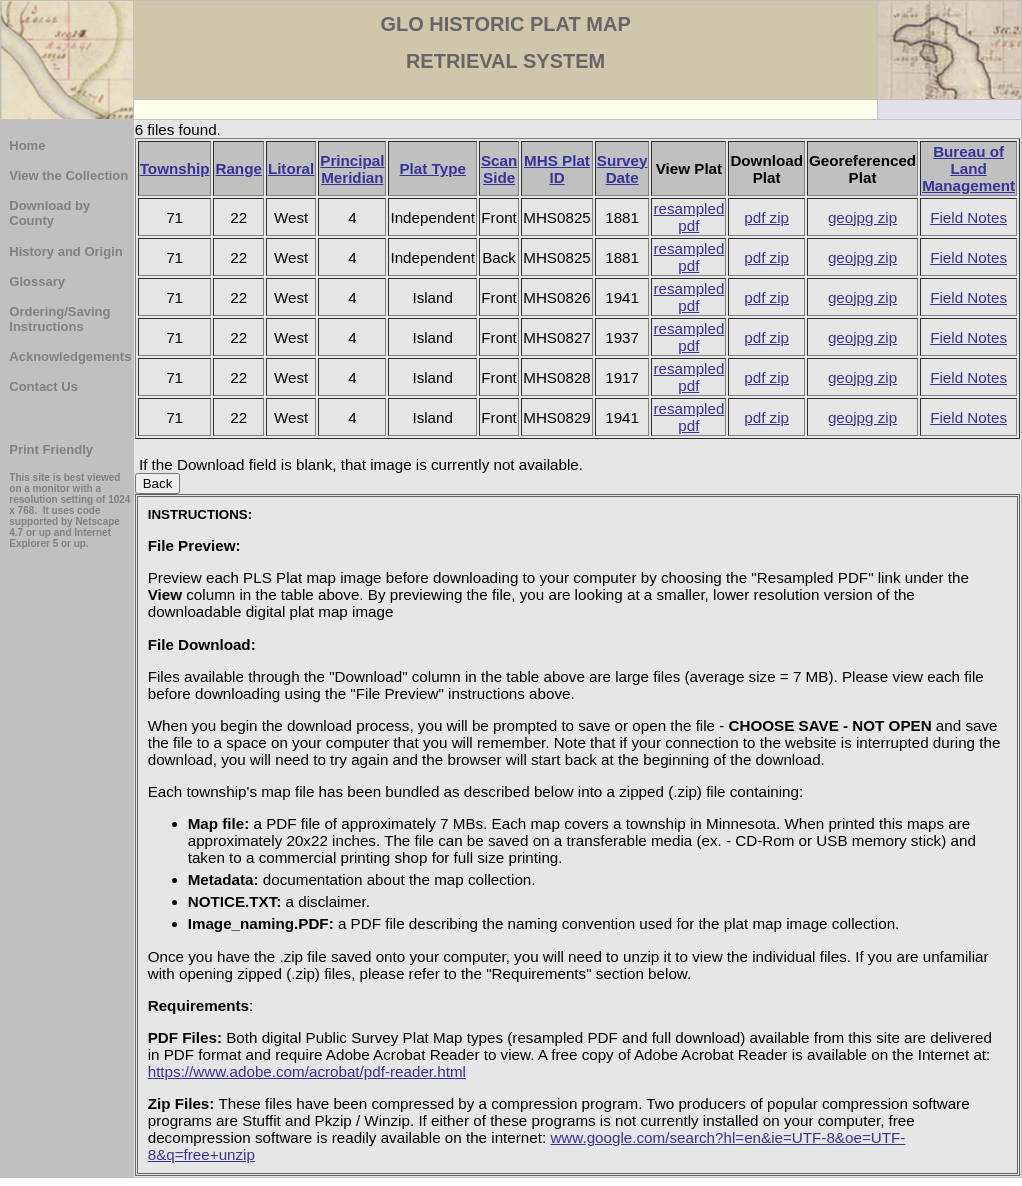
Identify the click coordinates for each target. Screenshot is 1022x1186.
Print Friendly (51, 449)
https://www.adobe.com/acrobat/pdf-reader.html (307, 1071)
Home (27, 145)
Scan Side (499, 169)
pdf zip (766, 217)
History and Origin (65, 251)
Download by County (49, 213)
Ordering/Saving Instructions (59, 319)
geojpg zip (862, 217)
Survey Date (622, 169)
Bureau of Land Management (968, 168)
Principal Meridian (352, 169)
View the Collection (68, 175)
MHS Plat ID (557, 169)
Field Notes (968, 217)
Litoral (291, 168)
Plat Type (432, 168)
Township (175, 168)
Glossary (37, 281)
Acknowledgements (70, 356)
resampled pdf (688, 217)
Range (238, 168)
